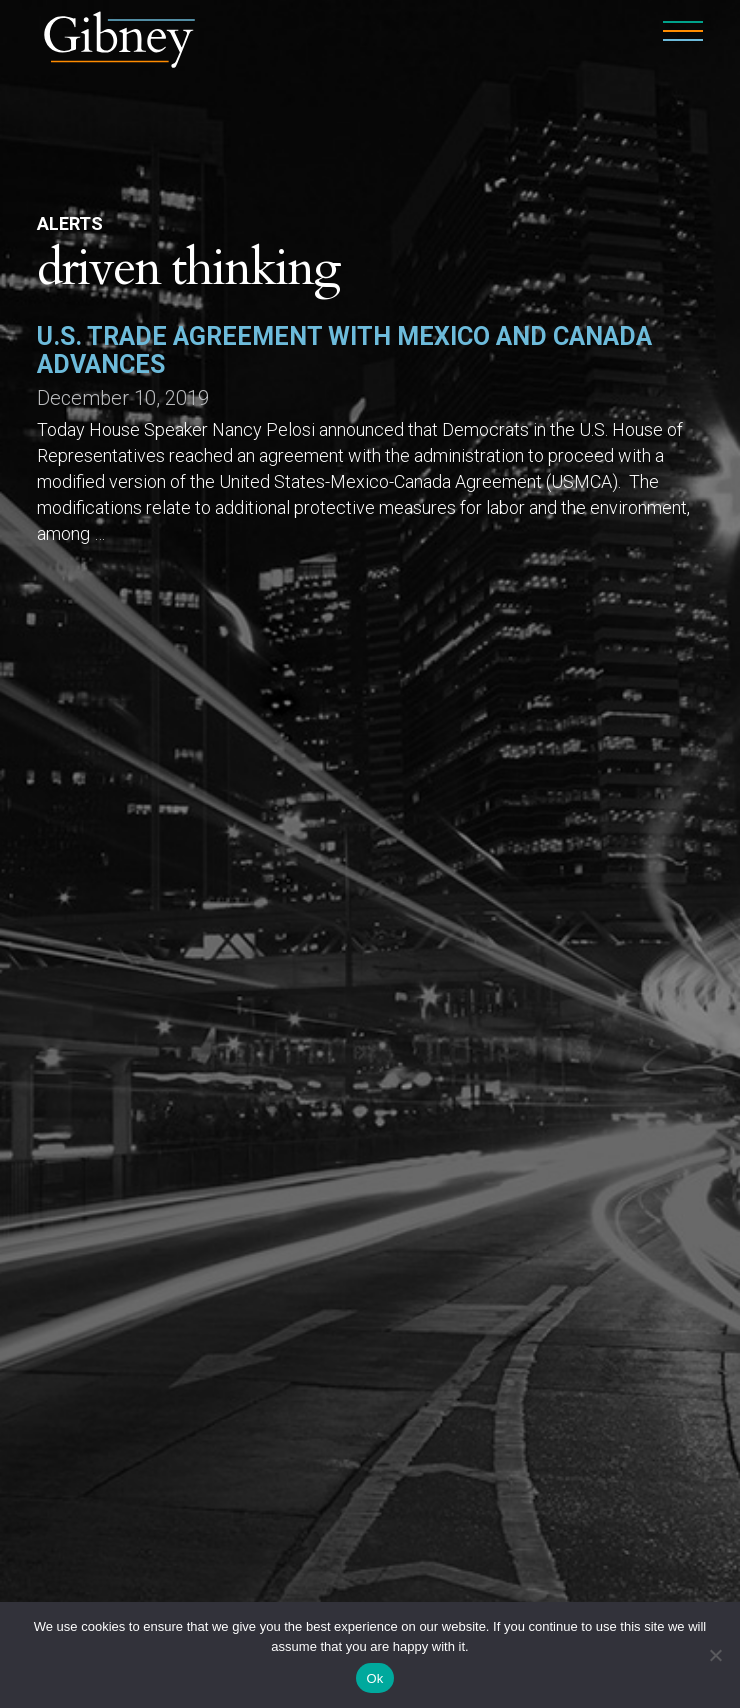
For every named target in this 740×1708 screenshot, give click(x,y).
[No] (715, 1655)
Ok (374, 1678)
